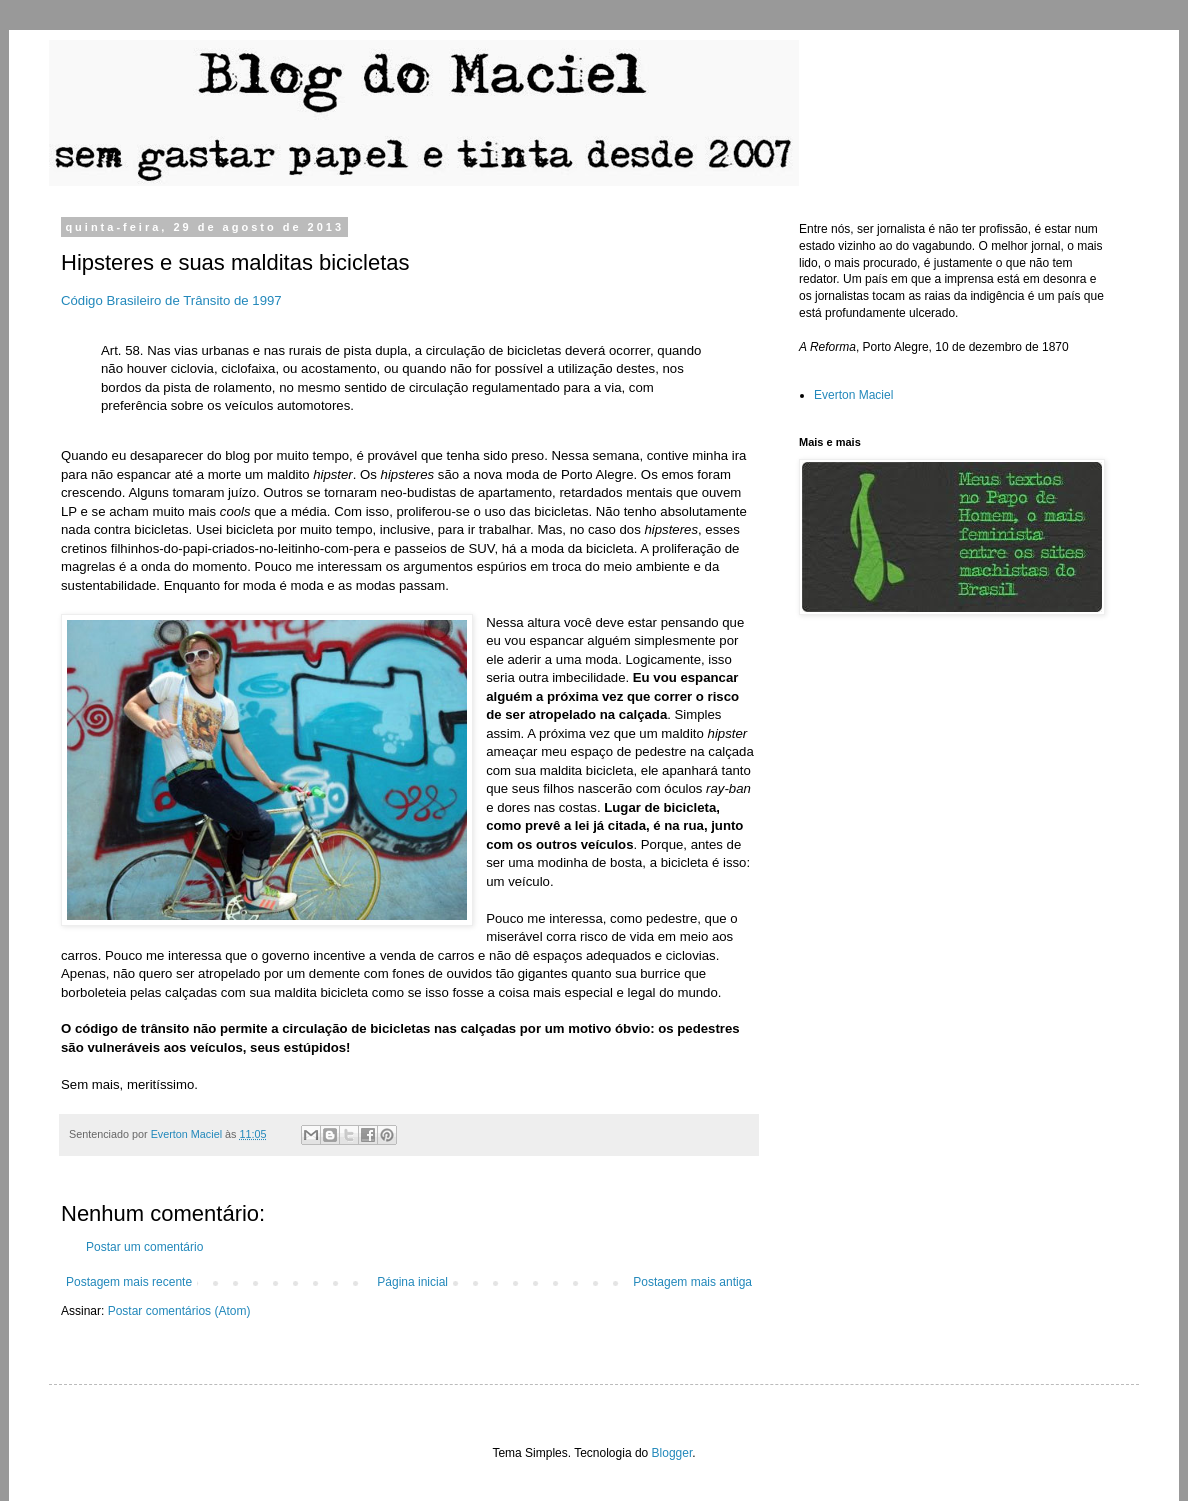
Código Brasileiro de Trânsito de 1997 (171, 300)
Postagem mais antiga (692, 1282)
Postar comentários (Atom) (179, 1311)
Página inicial (412, 1282)
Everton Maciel (853, 395)
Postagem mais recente (129, 1282)
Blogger (672, 1453)
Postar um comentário (144, 1247)
